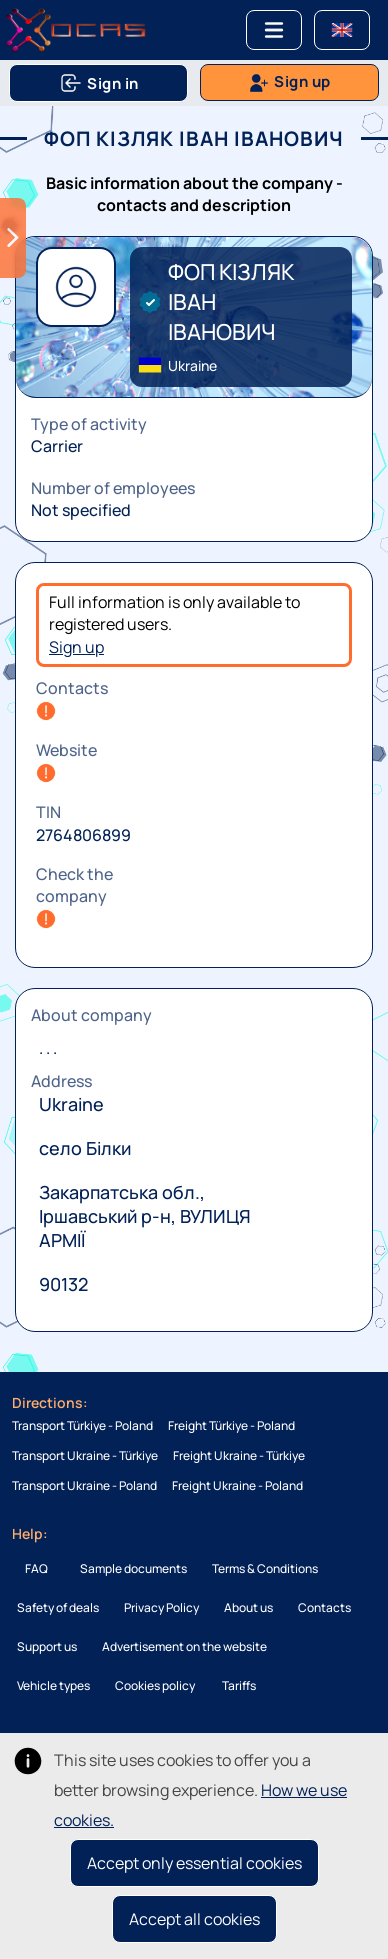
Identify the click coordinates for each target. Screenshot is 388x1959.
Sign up (76, 647)
